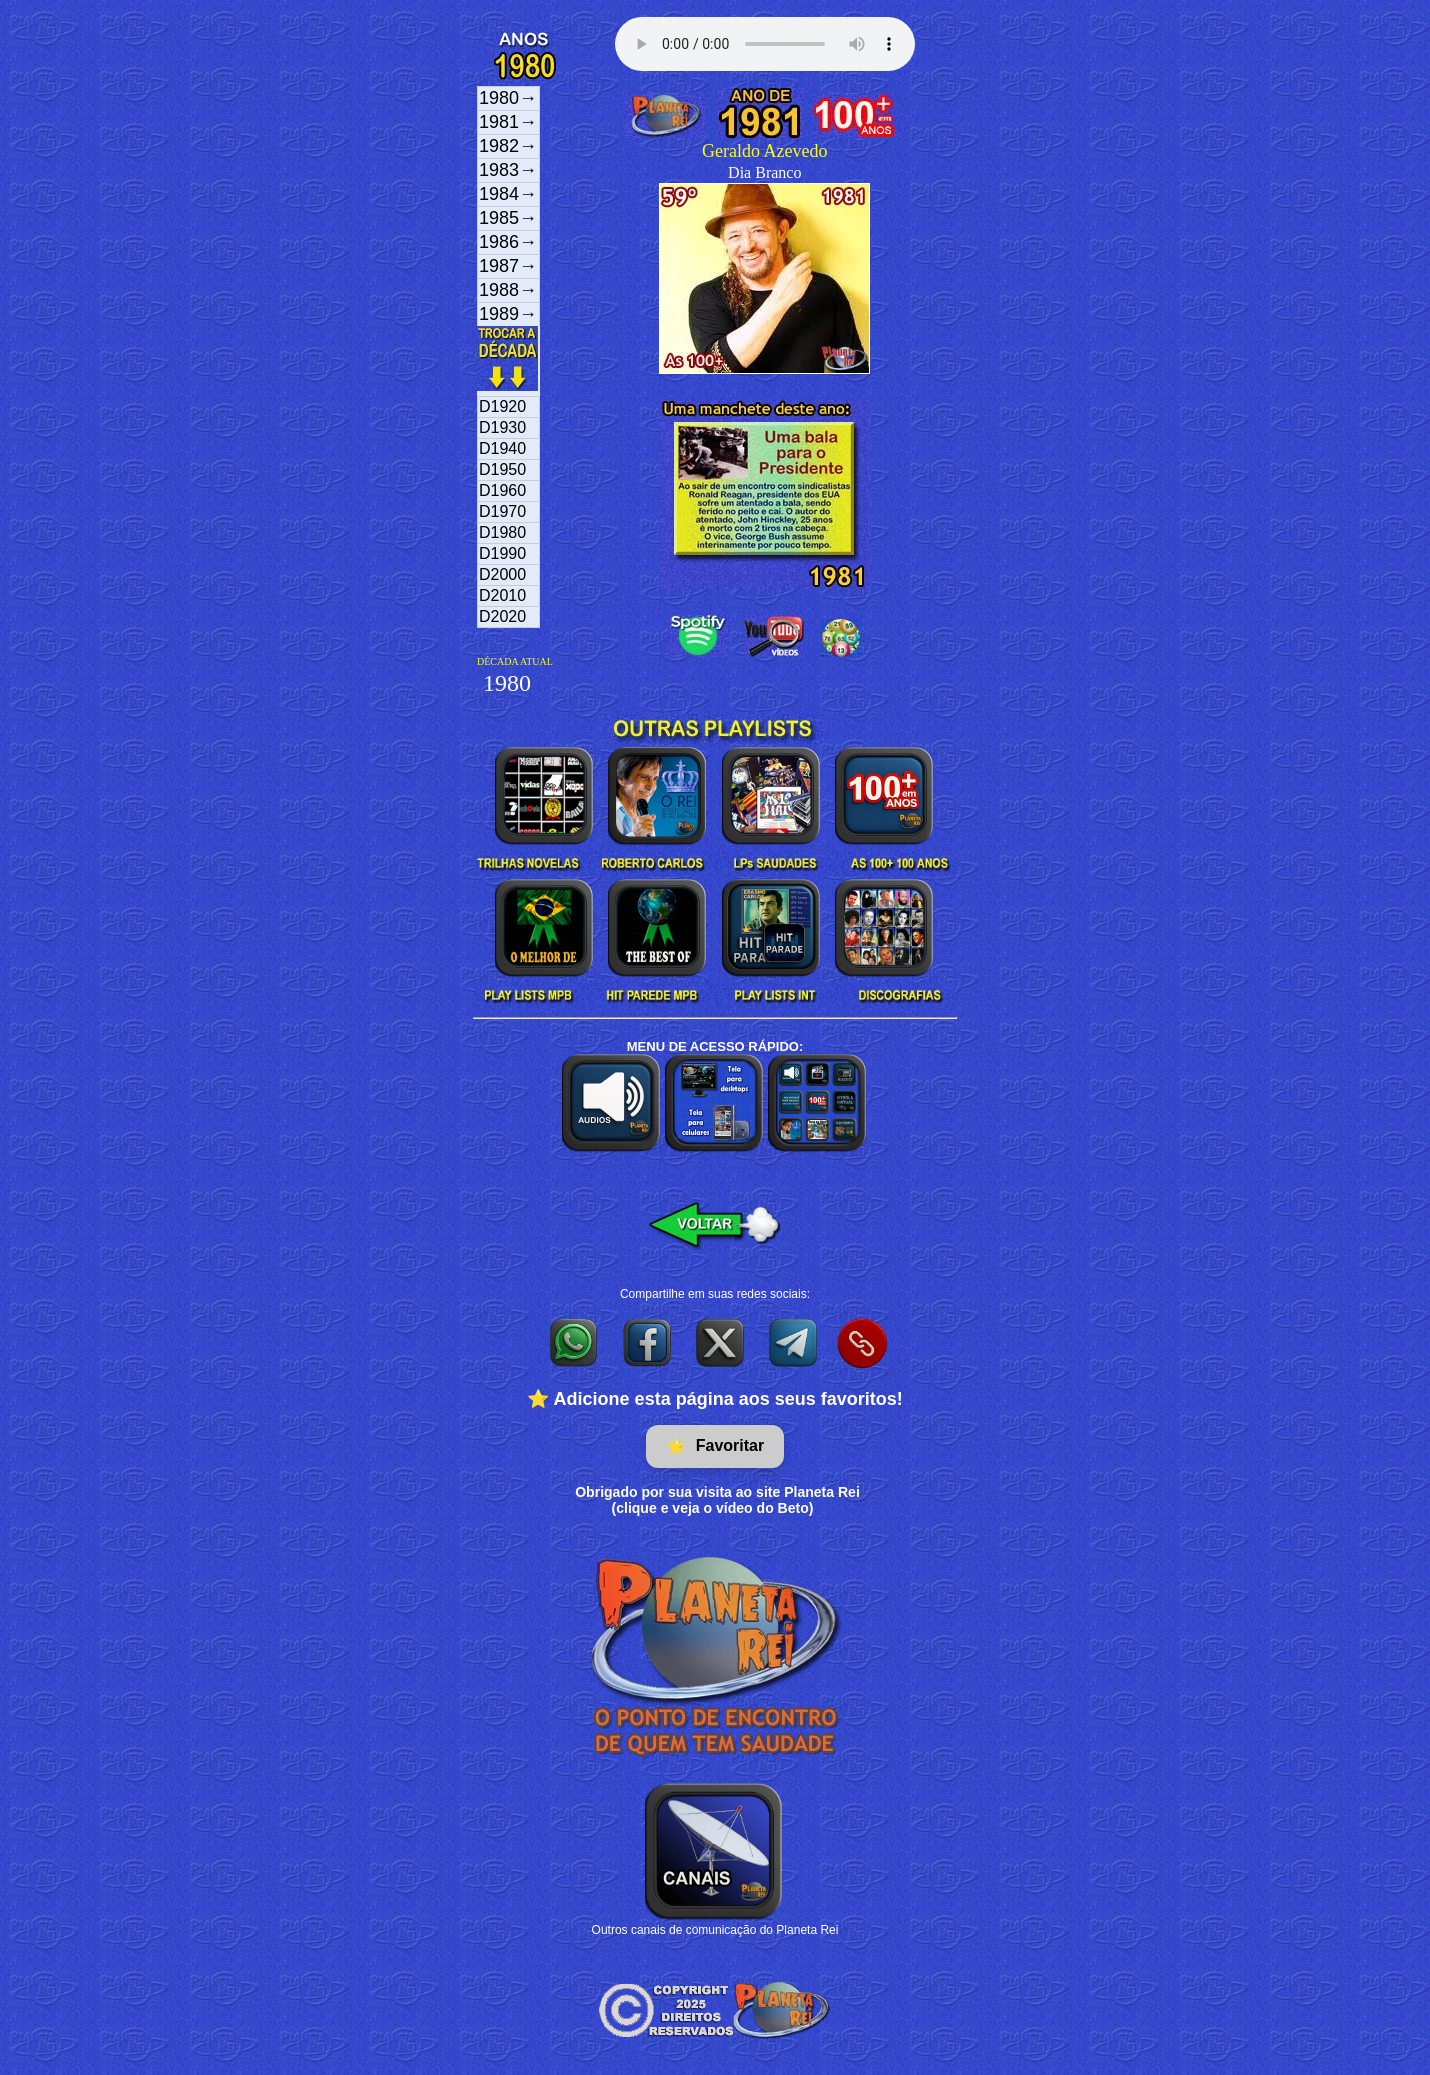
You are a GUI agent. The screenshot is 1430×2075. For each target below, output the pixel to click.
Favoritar (715, 1446)
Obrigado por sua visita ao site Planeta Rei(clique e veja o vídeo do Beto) (717, 1500)
